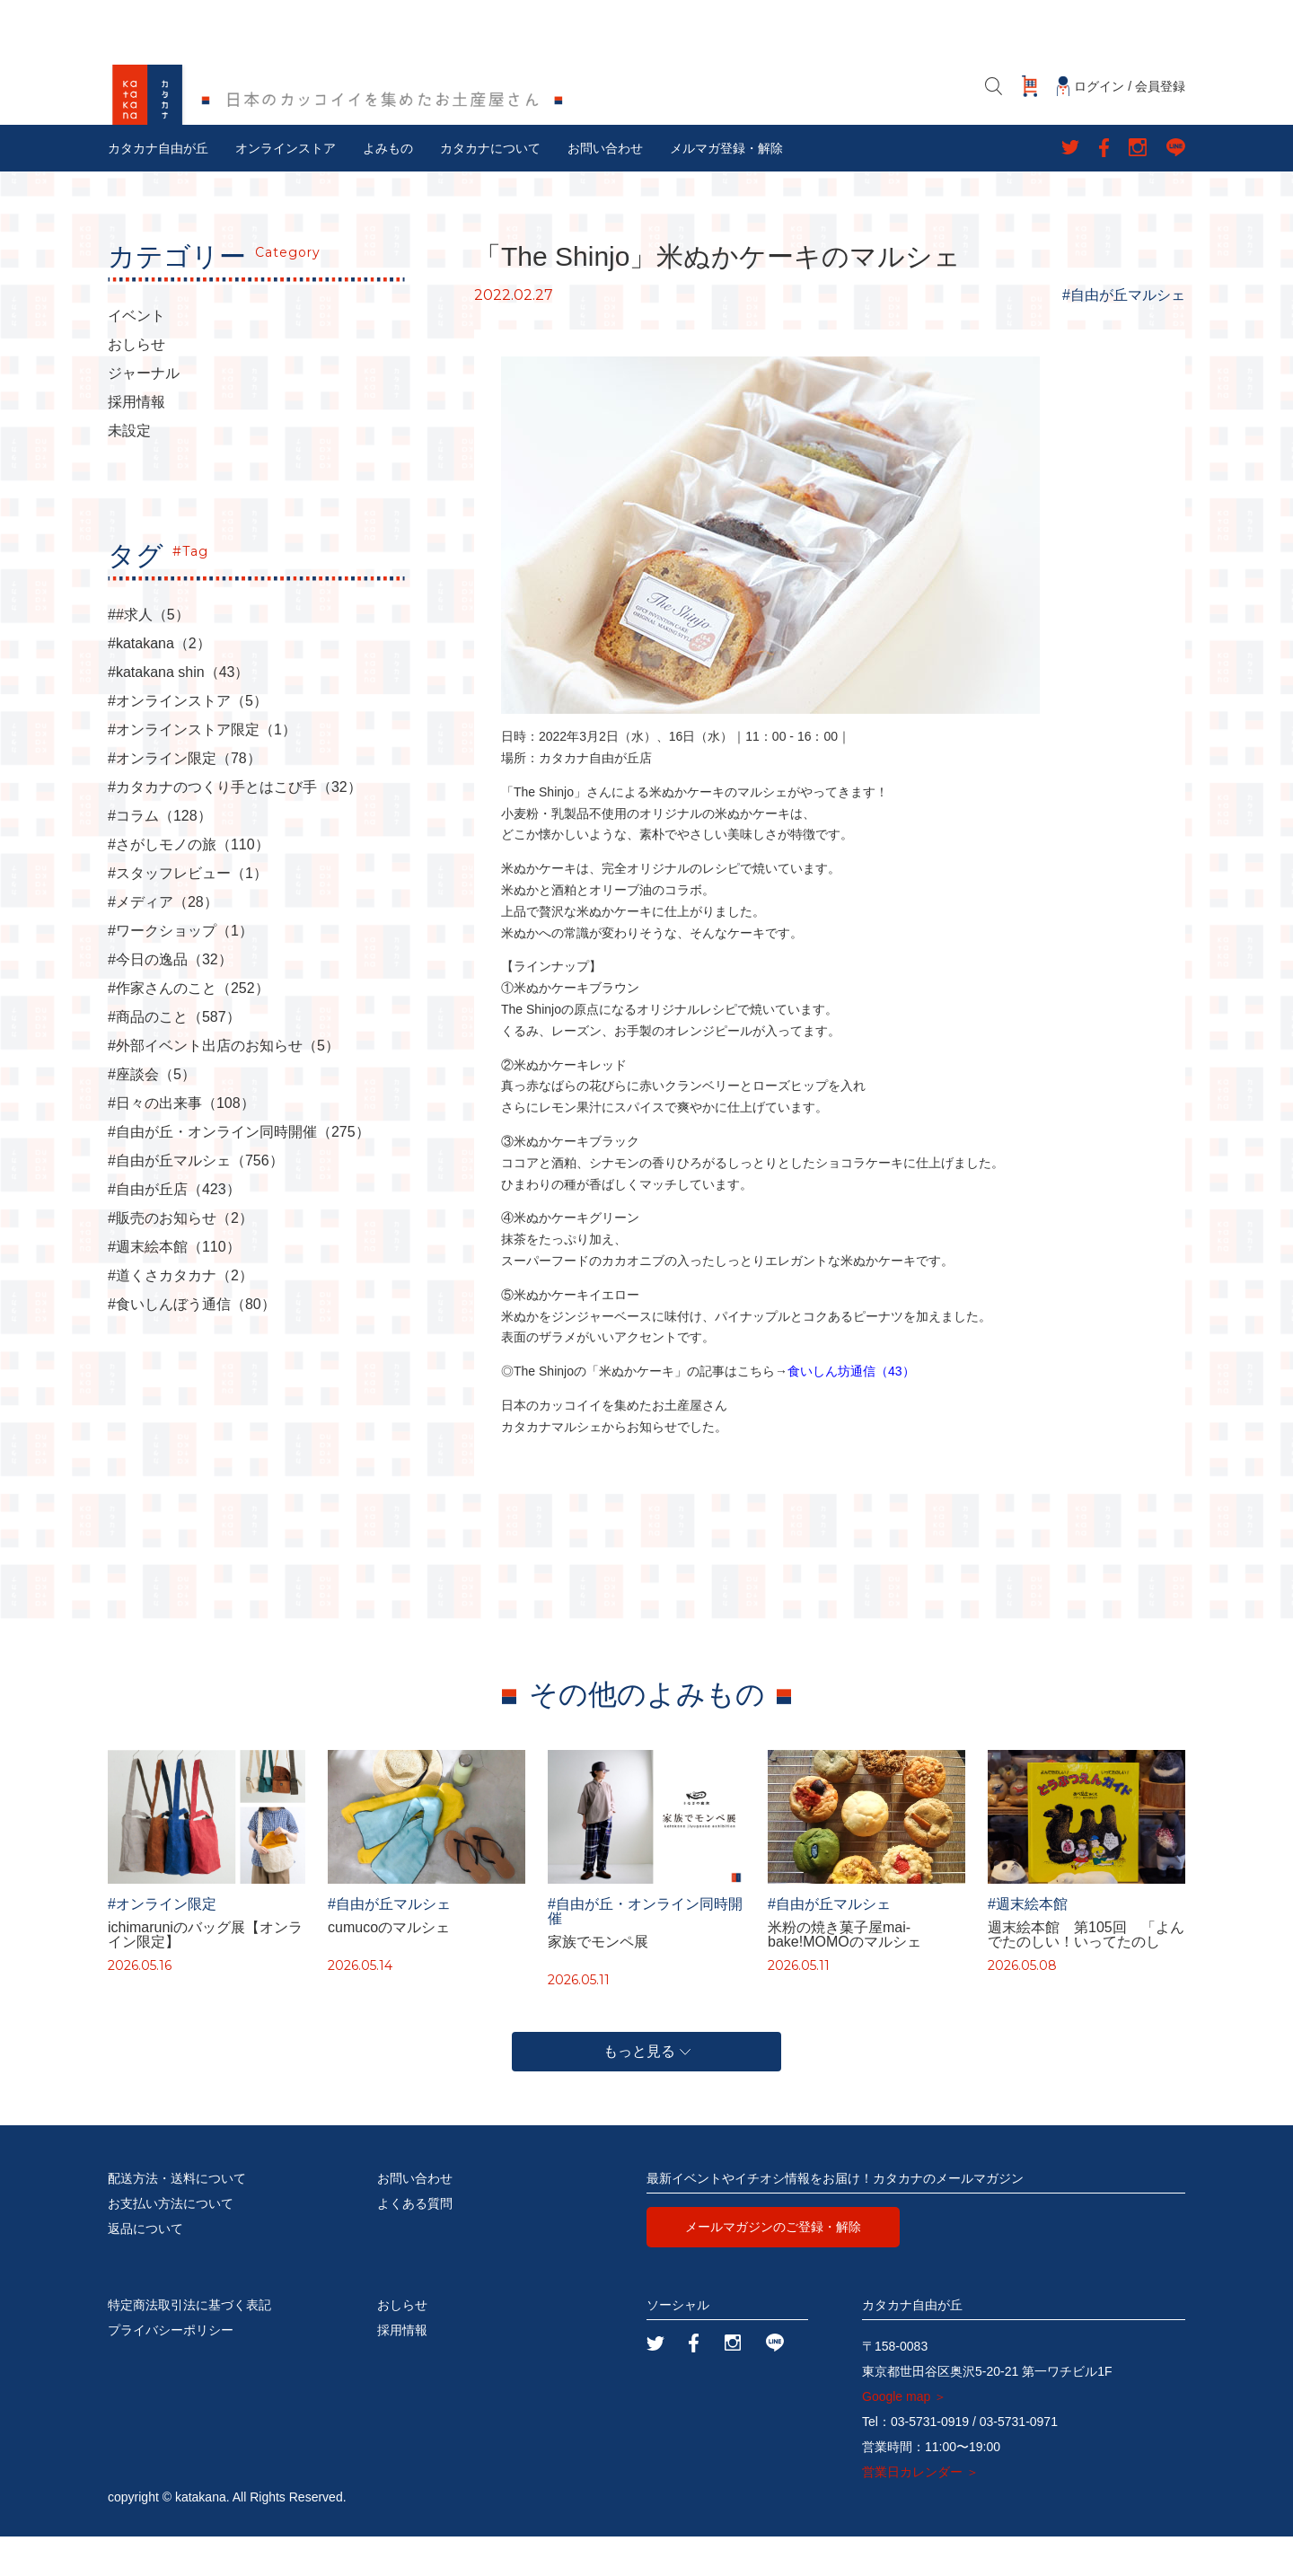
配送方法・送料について (177, 2218)
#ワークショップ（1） (180, 970)
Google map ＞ (904, 2436)
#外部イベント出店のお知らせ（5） (223, 1085)
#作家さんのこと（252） (188, 1028)
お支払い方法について (170, 2243)
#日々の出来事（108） (181, 1143)
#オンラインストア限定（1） (202, 769)
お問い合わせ (605, 187)
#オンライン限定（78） (184, 798)
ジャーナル (144, 413)
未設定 (129, 470)
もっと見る (646, 2090)
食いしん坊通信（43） (851, 1410)
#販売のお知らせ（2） (180, 1258)
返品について (145, 2268)
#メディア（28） (163, 942)
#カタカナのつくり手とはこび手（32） (235, 827)
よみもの (388, 187)
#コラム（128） (160, 855)
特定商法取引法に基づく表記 (189, 2344)
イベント (136, 355)
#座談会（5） (152, 1114)
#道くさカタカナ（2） (180, 1315)
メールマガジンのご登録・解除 (773, 2266)
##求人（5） (148, 654)
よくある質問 (415, 2243)
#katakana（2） (159, 683)
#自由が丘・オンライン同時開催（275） (239, 1172)
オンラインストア (285, 187)
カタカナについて (490, 187)
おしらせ (136, 384)
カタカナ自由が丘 (158, 187)
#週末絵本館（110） (174, 1286)
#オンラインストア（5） (188, 741)
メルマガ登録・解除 (726, 187)
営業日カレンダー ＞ (920, 2511)
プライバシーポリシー (170, 2369)
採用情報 (136, 442)
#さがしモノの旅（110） (188, 884)
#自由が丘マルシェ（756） (196, 1200)
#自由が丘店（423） (174, 1229)
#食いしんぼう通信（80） (192, 1344)
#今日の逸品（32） (170, 999)
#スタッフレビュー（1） (188, 913)
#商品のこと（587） (174, 1057)
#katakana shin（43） (178, 712)
